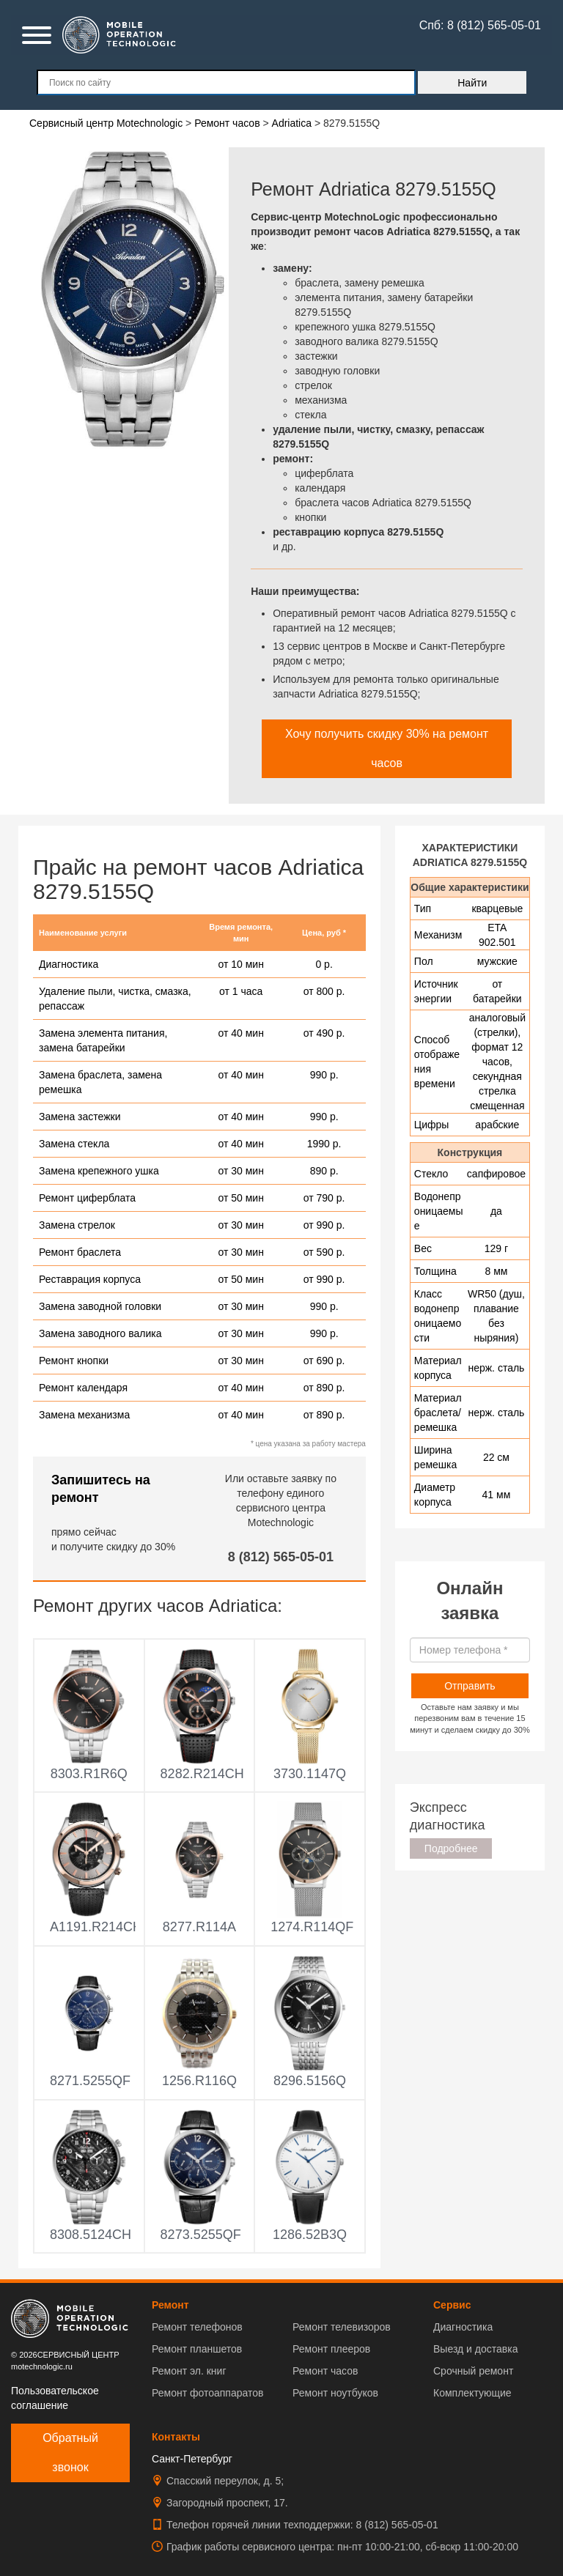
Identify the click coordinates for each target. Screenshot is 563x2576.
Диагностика (463, 2327)
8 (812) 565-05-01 (281, 1557)
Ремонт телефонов (197, 2327)
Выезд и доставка (475, 2349)
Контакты (176, 2437)
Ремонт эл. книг (189, 2371)
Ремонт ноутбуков (335, 2393)
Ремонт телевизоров (341, 2327)
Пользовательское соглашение (55, 2398)
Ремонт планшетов (197, 2349)
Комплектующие (472, 2393)
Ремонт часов (325, 2371)
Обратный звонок (70, 2452)
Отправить (469, 1686)
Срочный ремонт (473, 2371)
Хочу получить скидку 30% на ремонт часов (386, 748)
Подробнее (451, 1848)
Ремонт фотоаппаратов (207, 2393)
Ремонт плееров (331, 2349)
